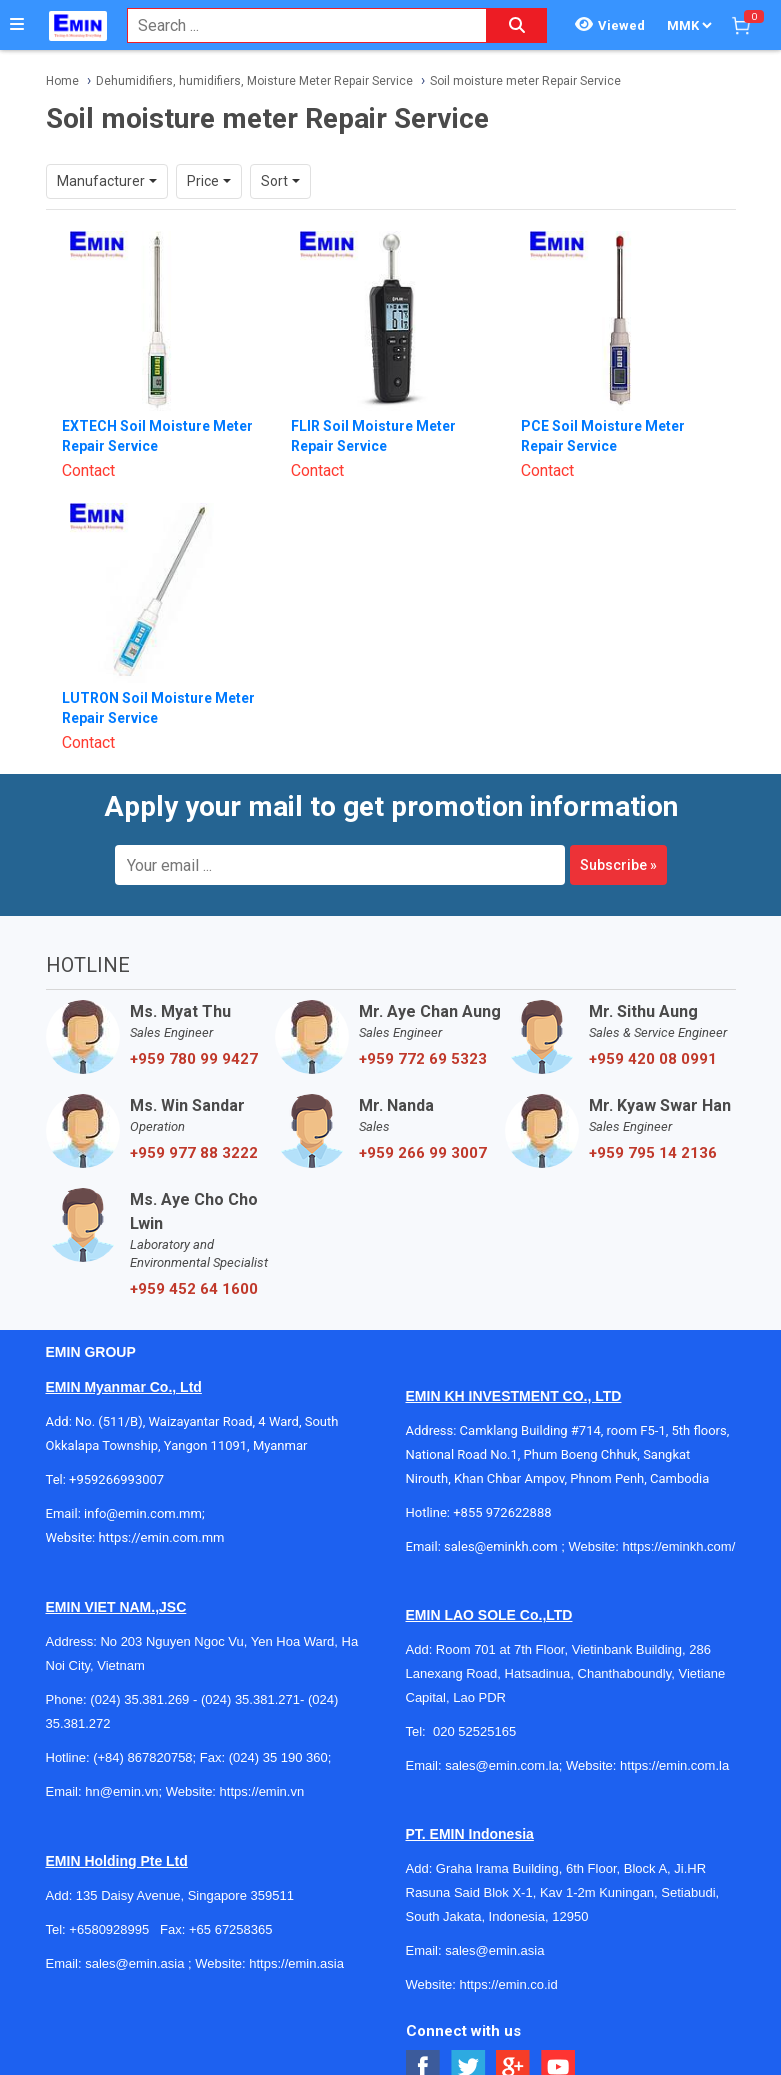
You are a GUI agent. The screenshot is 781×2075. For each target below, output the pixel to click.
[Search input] (296, 25)
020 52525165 (476, 1731)
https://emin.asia (296, 1963)
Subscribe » (618, 865)
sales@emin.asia (134, 1963)
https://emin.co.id (508, 1984)
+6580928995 (109, 1929)
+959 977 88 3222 (194, 1153)
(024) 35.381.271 (250, 1699)
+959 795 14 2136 (653, 1153)
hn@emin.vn (121, 1791)
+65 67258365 (231, 1929)
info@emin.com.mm (143, 1513)
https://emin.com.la (674, 1765)
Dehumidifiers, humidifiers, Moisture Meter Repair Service (254, 81)
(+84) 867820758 (142, 1757)
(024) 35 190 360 (278, 1757)
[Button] (17, 25)
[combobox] (296, 25)
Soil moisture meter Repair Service (525, 81)
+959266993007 (120, 1479)
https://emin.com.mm (161, 1537)
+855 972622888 (502, 1512)
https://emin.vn (262, 1791)
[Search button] (517, 25)
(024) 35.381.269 (139, 1699)
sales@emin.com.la (502, 1765)
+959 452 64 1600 (194, 1289)
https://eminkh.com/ (679, 1546)
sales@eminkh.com (501, 1546)
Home (62, 81)
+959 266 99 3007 (423, 1153)
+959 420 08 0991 (653, 1059)
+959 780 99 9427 (194, 1059)
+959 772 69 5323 (423, 1059)
